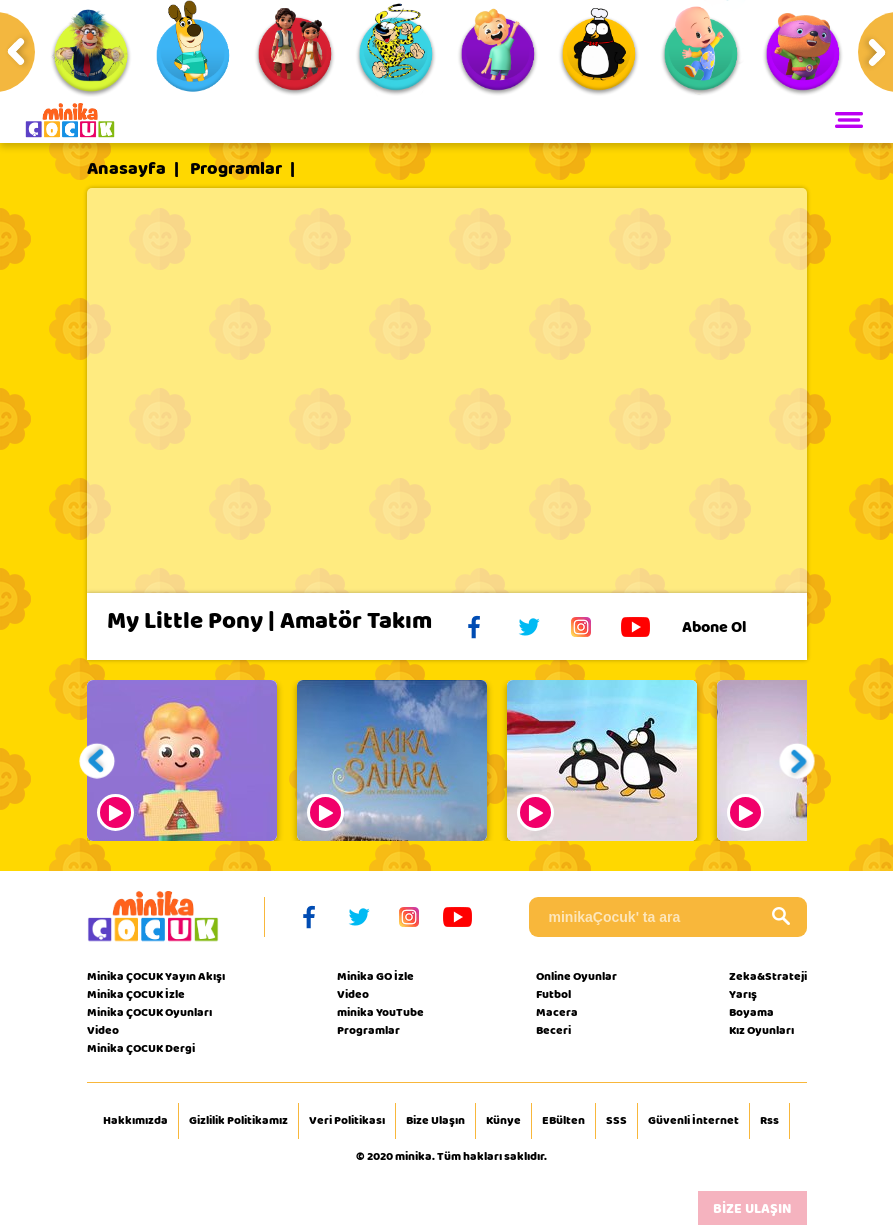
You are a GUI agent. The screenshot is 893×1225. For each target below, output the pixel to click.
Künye (503, 1121)
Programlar (236, 169)
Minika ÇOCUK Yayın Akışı (156, 976)
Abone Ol (729, 627)
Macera (557, 1012)
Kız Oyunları (761, 1030)
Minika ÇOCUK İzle (136, 994)
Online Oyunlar (576, 976)
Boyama (751, 1012)
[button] (96, 760)
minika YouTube (380, 1012)
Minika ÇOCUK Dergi (141, 1048)
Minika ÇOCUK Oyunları (149, 1012)
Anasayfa (126, 169)
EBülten (563, 1121)
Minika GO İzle (375, 976)
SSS (616, 1121)
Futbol (553, 994)
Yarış (743, 994)
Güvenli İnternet (693, 1121)
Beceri (553, 1030)
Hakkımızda (135, 1121)
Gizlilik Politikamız (238, 1121)
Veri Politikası (347, 1121)
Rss (769, 1121)
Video (103, 1030)
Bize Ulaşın (435, 1121)
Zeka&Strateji (768, 976)
